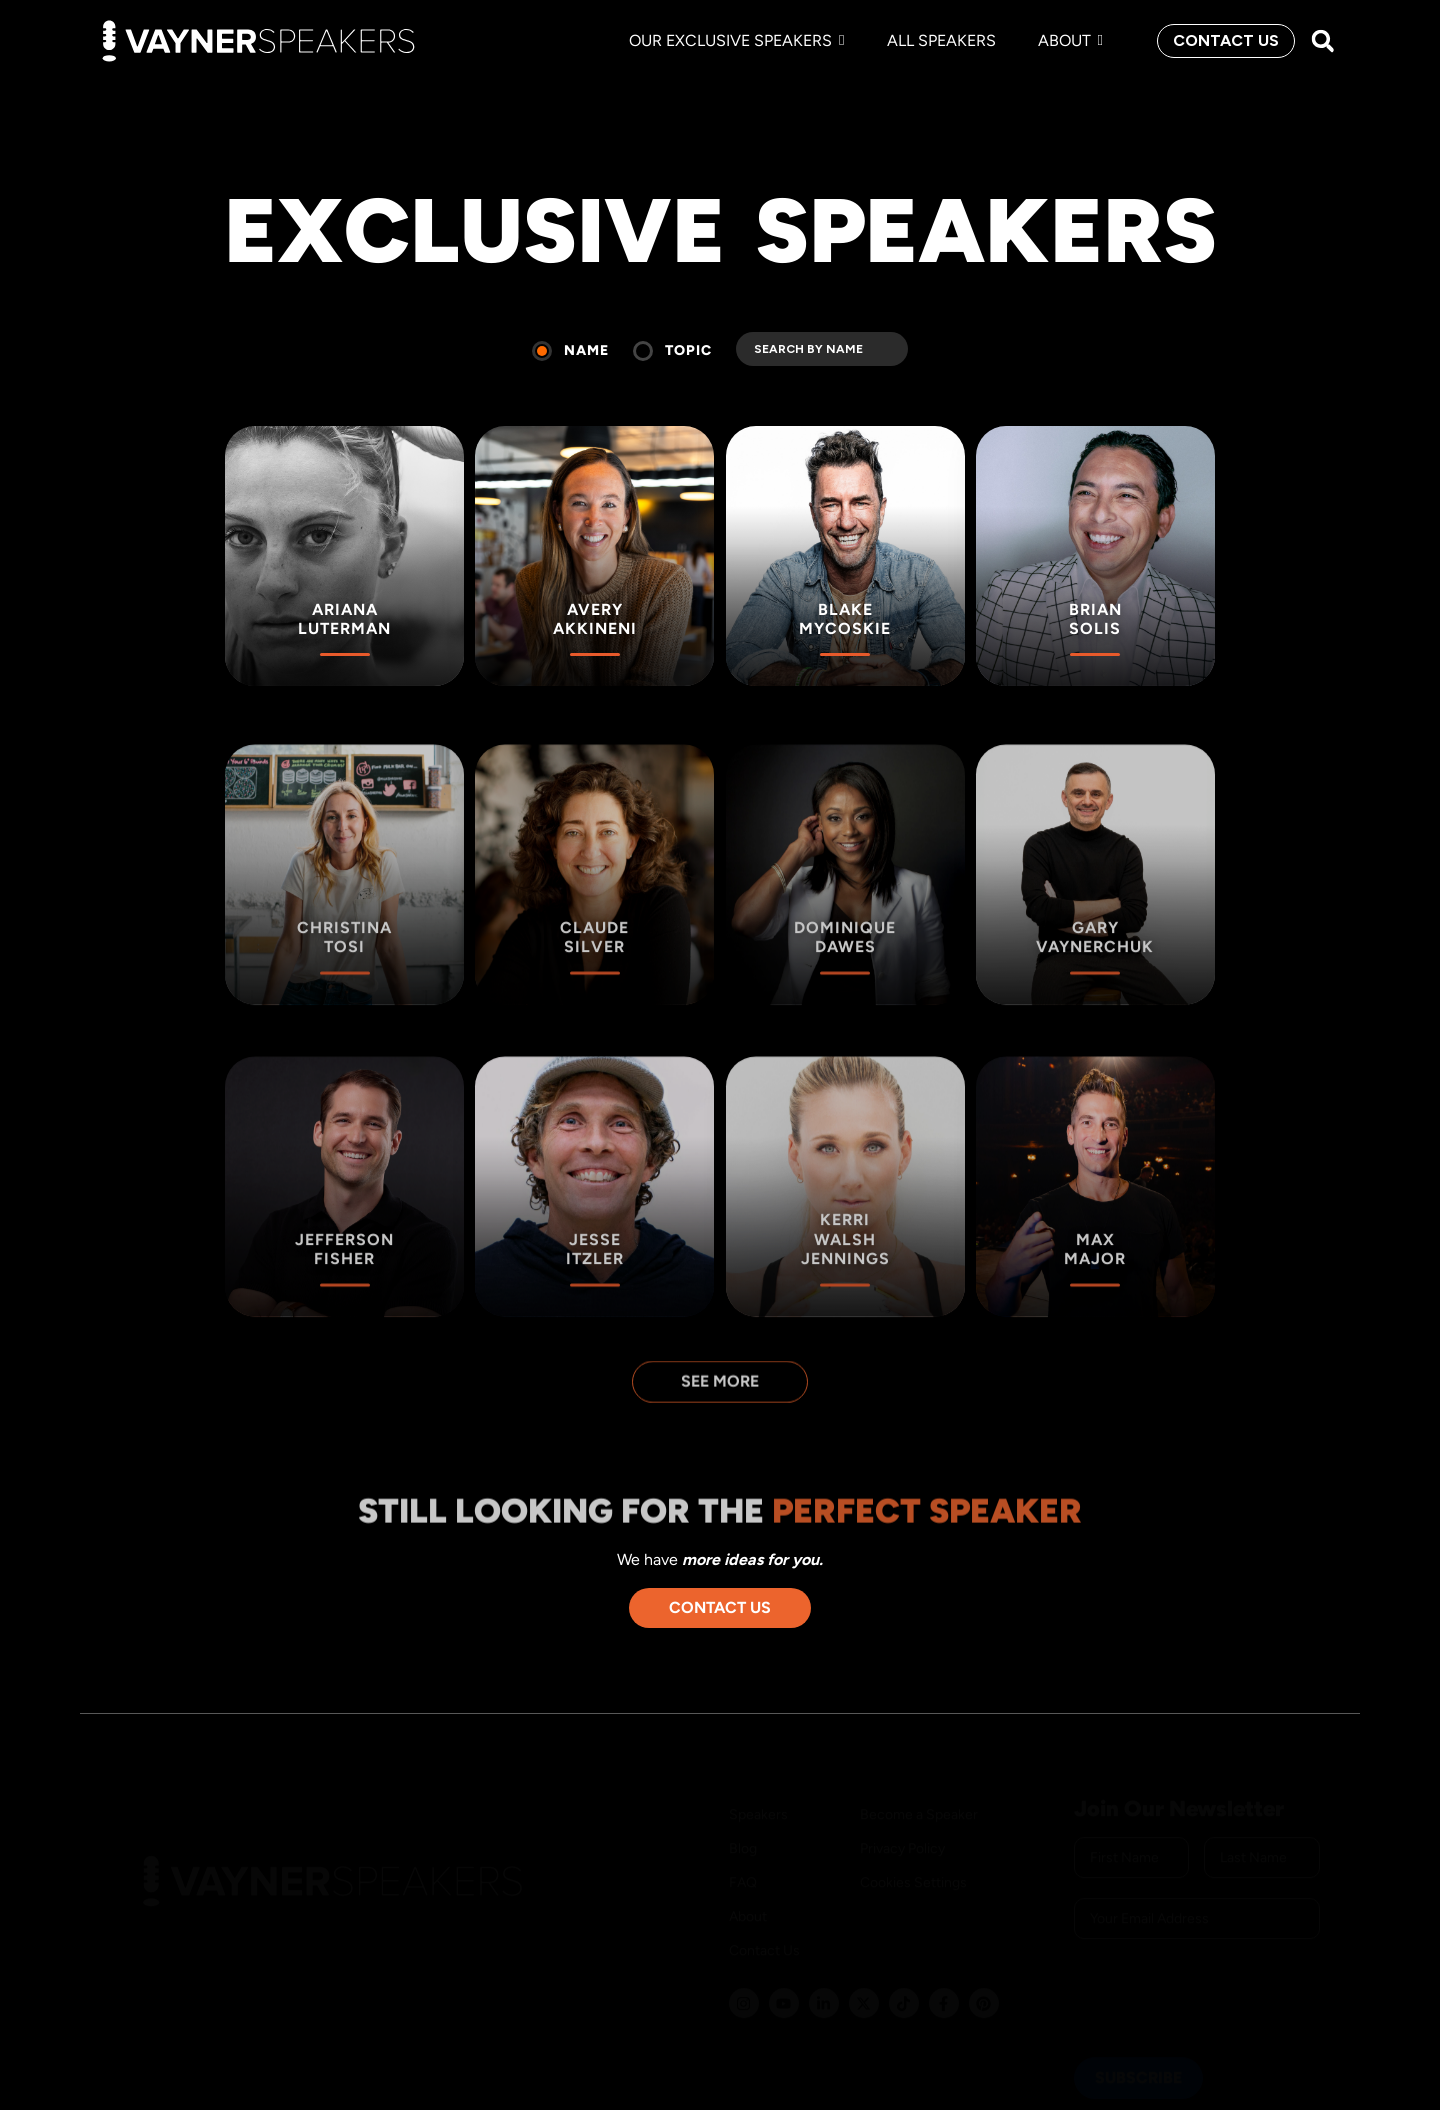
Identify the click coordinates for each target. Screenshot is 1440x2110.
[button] (1322, 41)
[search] (822, 349)
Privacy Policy (902, 1830)
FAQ (743, 1864)
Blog (743, 1830)
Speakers (758, 1796)
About (748, 1898)
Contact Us (764, 1932)
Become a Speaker (919, 1796)
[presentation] (1226, 1980)
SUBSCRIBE (1138, 2059)
